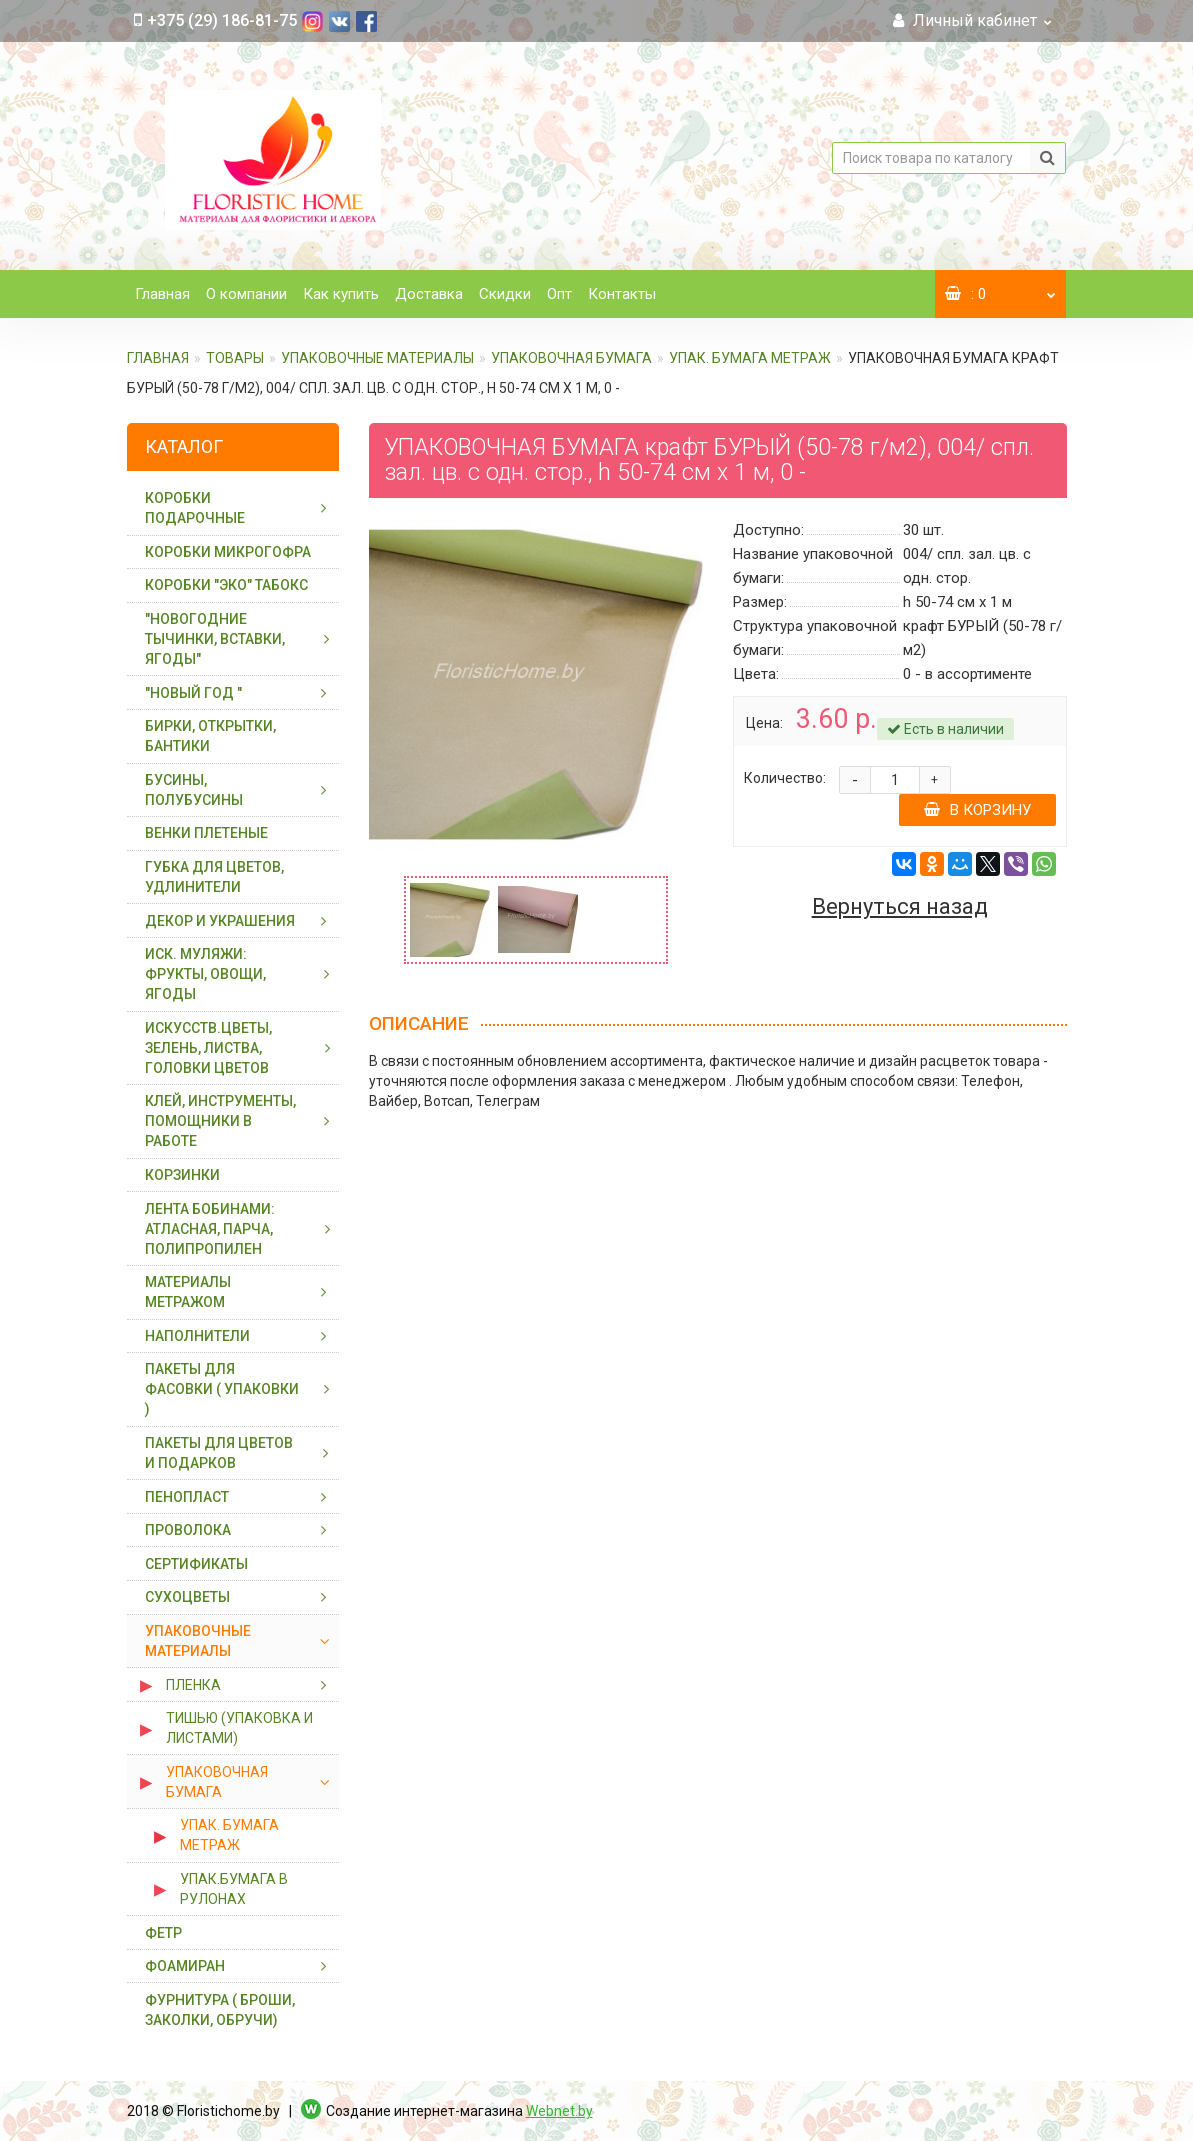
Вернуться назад (900, 907)
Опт (559, 294)
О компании (246, 294)
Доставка (429, 294)
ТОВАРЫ (235, 358)
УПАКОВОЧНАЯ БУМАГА (571, 358)
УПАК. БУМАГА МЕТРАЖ (750, 358)
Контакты (622, 294)
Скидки (505, 294)
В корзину (977, 810)
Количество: (785, 778)
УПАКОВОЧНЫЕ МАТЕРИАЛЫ (377, 358)
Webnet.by (559, 2111)
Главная (162, 294)
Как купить (341, 294)
